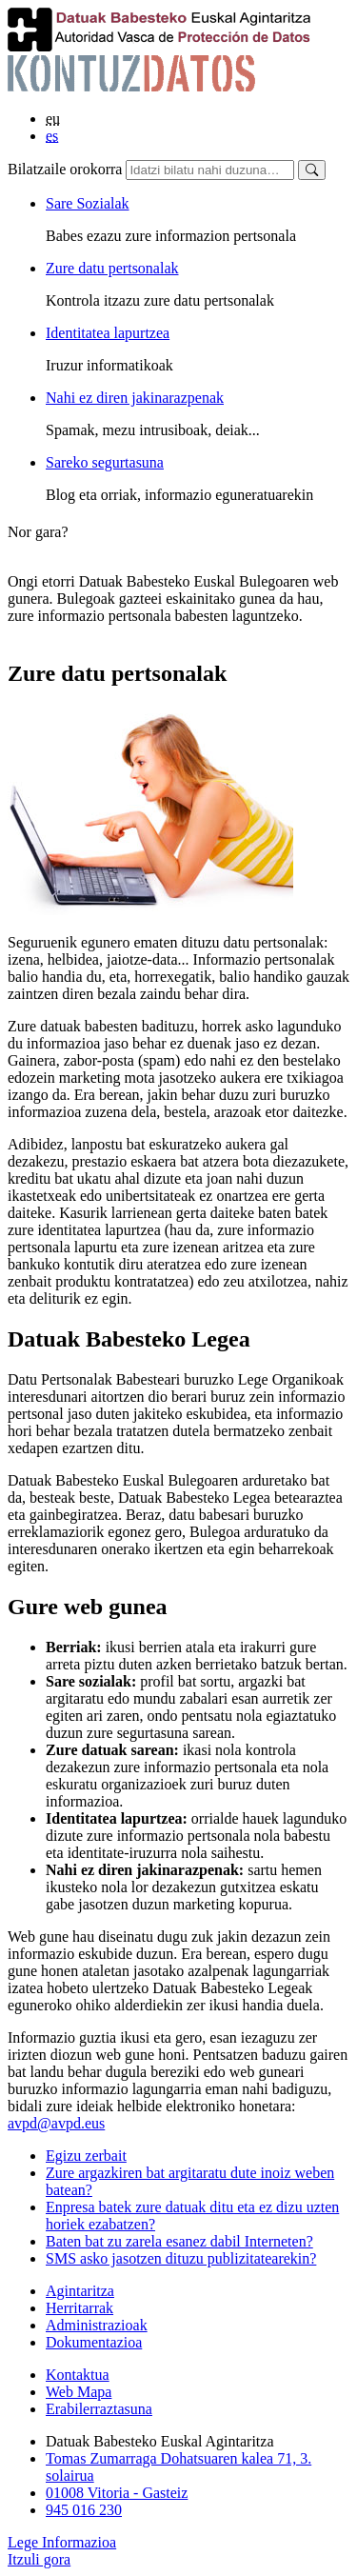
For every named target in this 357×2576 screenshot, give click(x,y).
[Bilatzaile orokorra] (210, 170)
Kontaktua (77, 2374)
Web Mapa (78, 2392)
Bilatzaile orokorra (65, 169)
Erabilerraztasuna (99, 2409)
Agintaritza (80, 2291)
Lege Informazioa (62, 2542)
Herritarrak (79, 2308)
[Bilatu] (312, 170)
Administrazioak (97, 2325)
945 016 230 (84, 2510)
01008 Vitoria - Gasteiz (117, 2493)
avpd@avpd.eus (56, 2123)
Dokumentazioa (94, 2342)
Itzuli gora (39, 2559)
